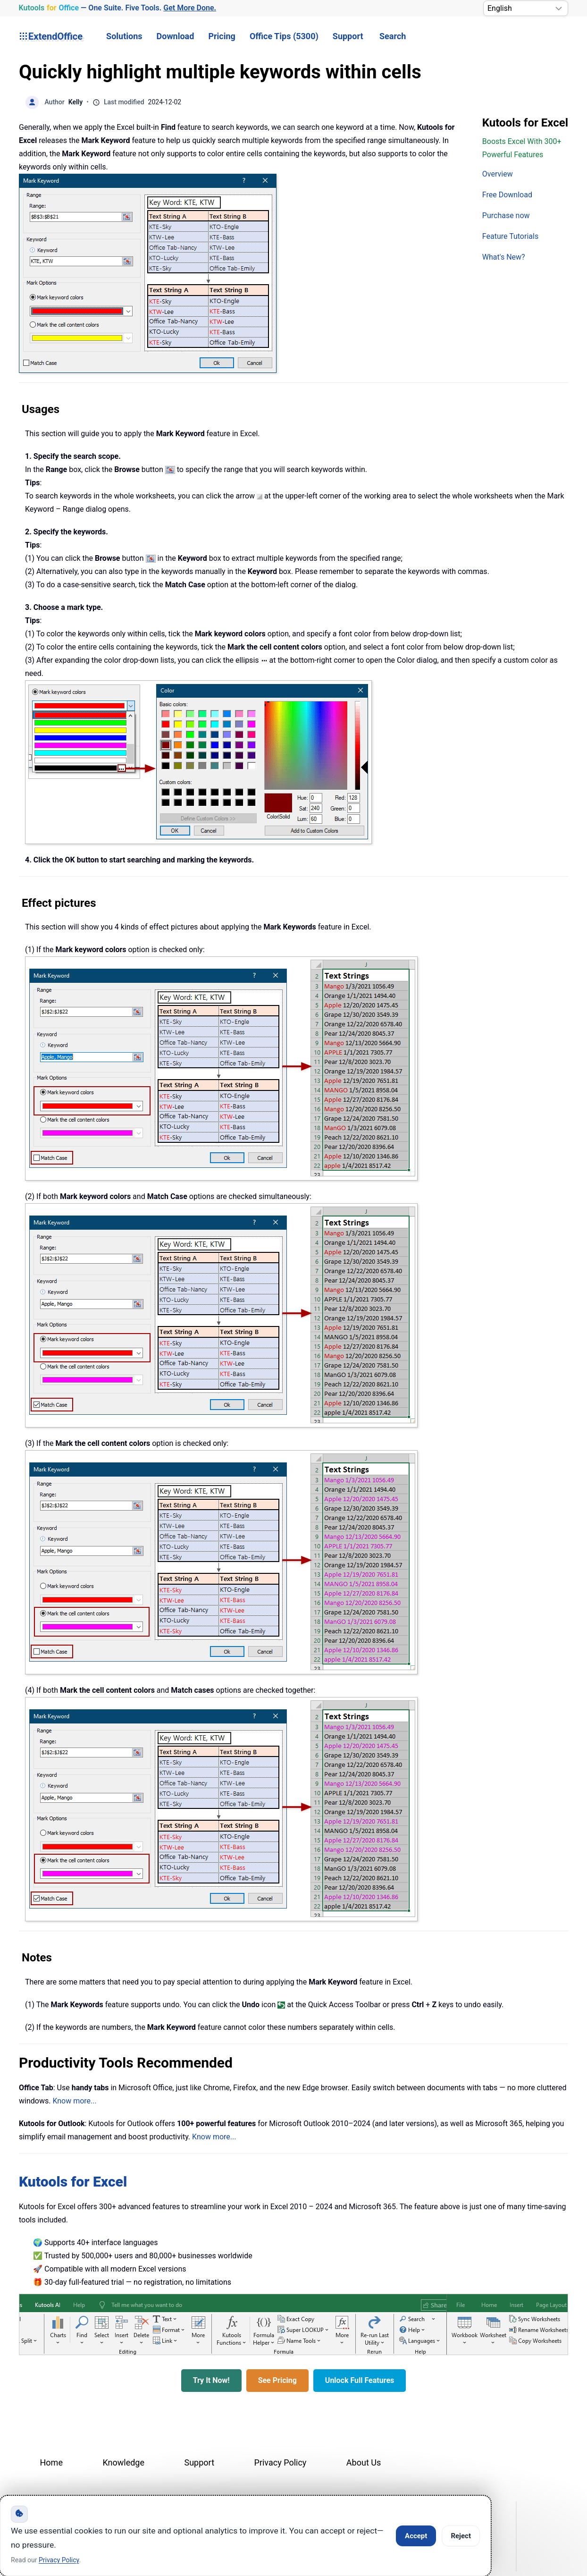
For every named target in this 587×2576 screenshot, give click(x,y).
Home (51, 2462)
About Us (363, 2462)
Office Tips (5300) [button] (284, 36)
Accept (416, 2536)
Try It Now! (211, 2380)
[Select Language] (525, 8)
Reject (461, 2536)
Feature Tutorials (510, 236)
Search (392, 36)
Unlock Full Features (359, 2380)
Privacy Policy (280, 2462)
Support (348, 36)
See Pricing (277, 2380)
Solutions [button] (124, 36)
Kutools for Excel (73, 2181)
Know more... (74, 2100)
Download (175, 36)
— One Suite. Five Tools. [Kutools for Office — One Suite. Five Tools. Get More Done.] (117, 8)
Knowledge (123, 2462)
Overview (497, 173)
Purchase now (506, 215)
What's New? (503, 257)
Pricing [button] (221, 36)
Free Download (507, 194)
